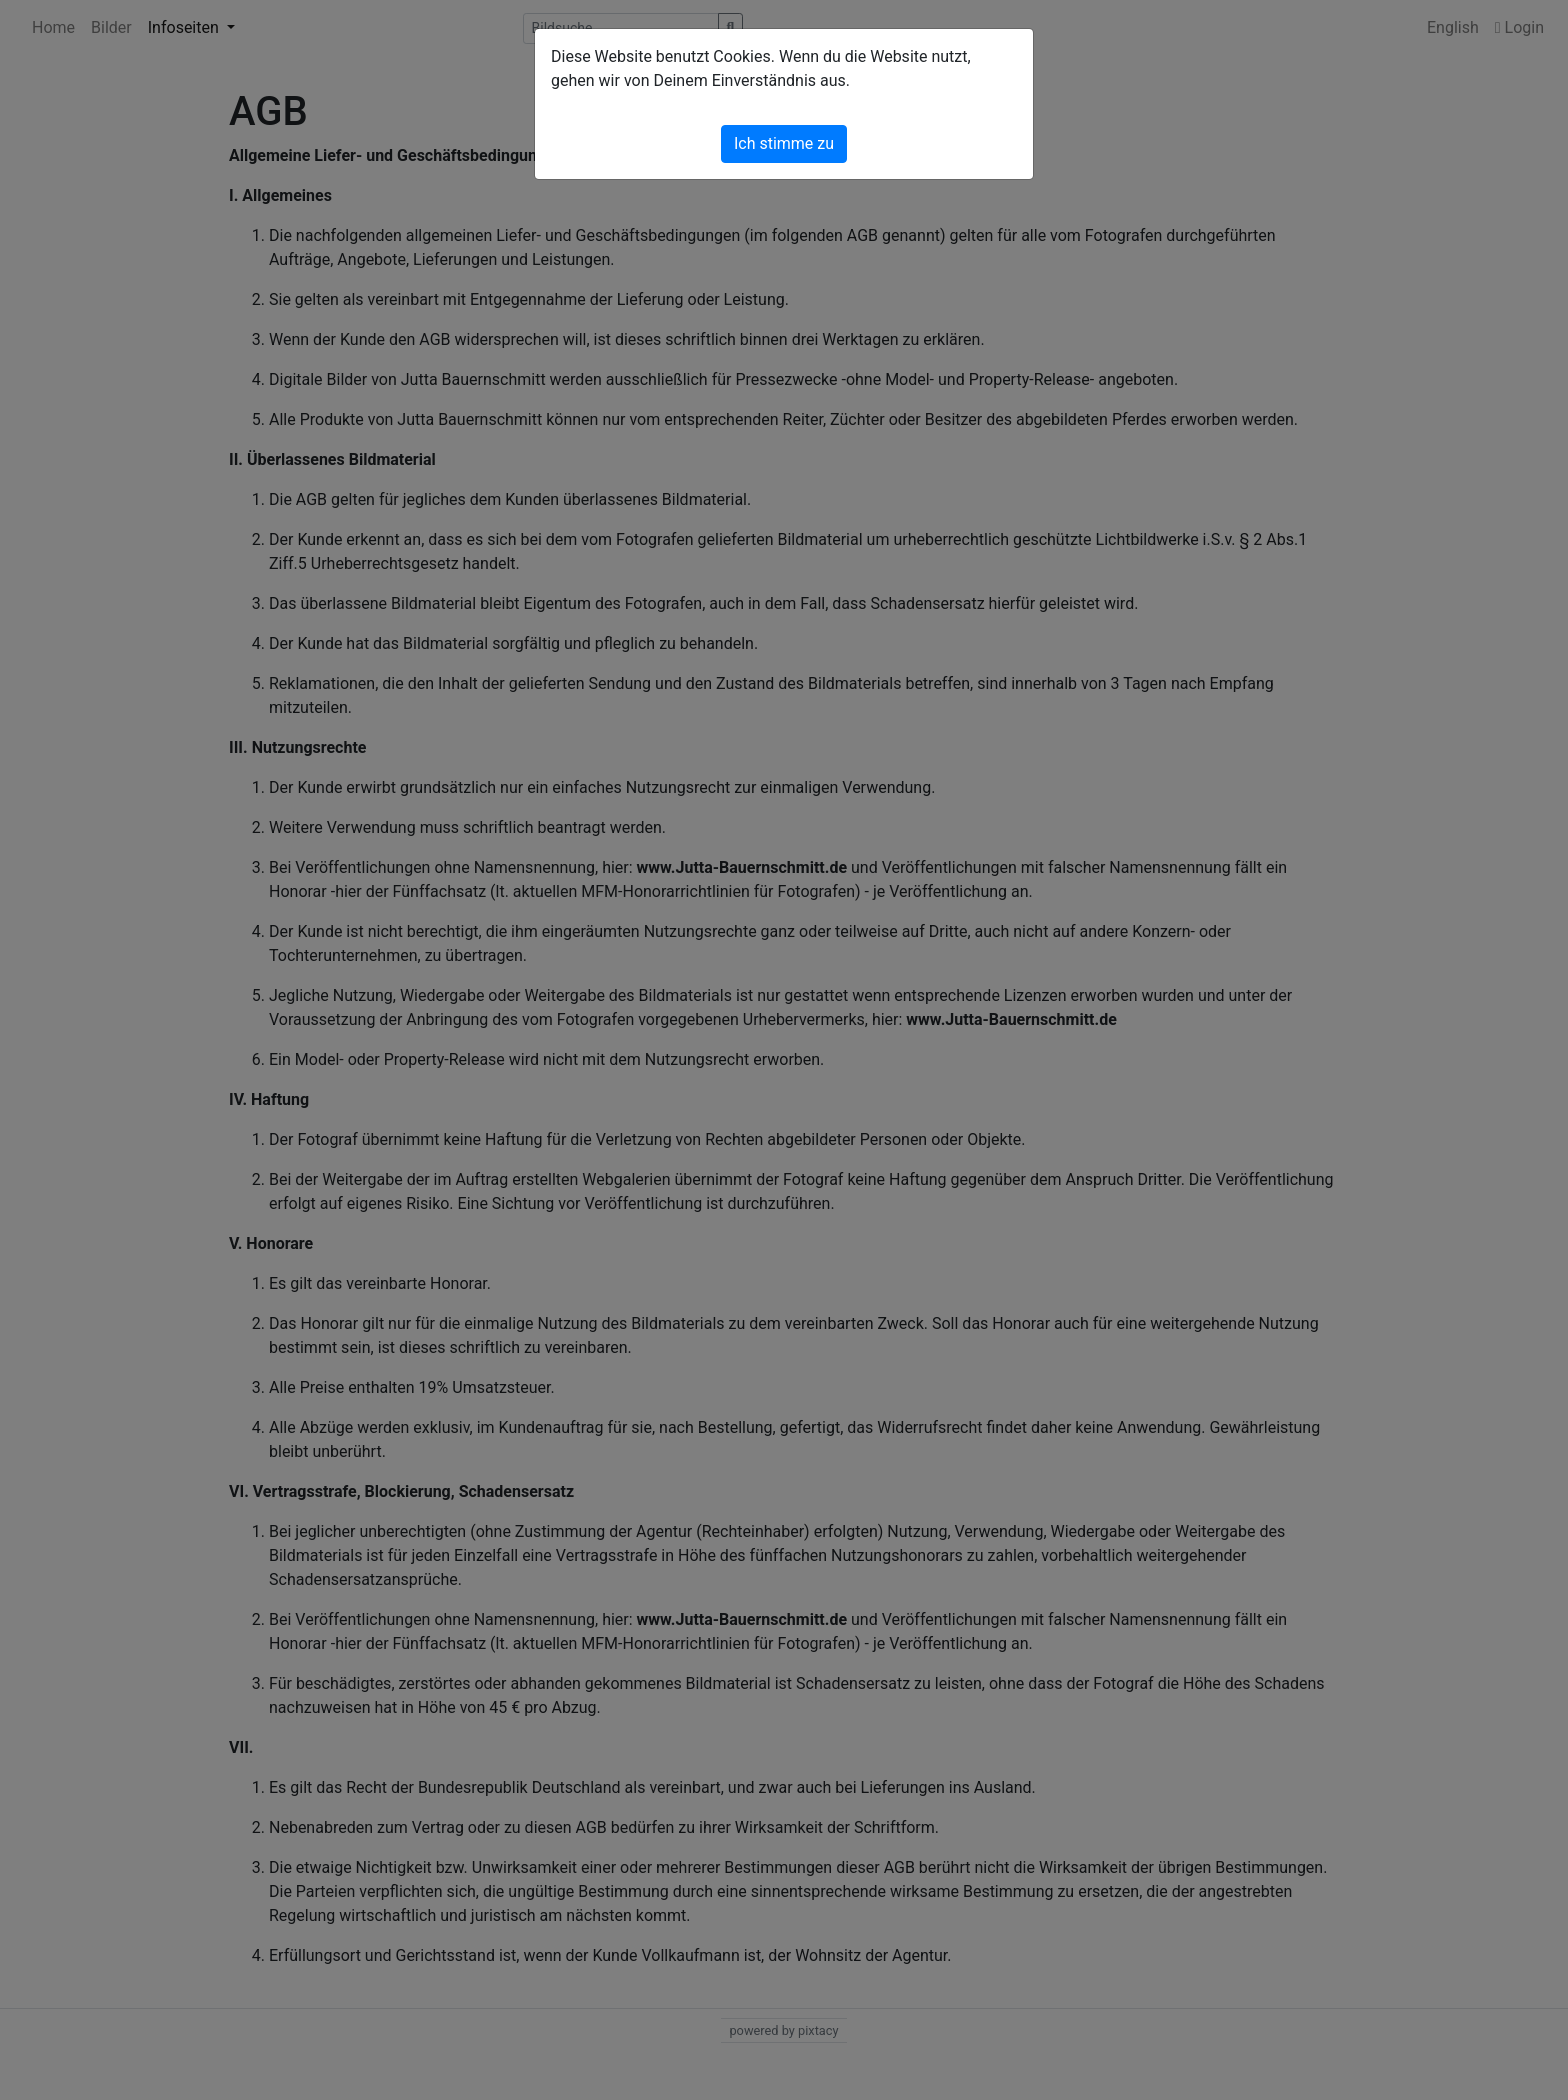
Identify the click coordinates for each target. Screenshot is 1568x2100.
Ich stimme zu (784, 143)
